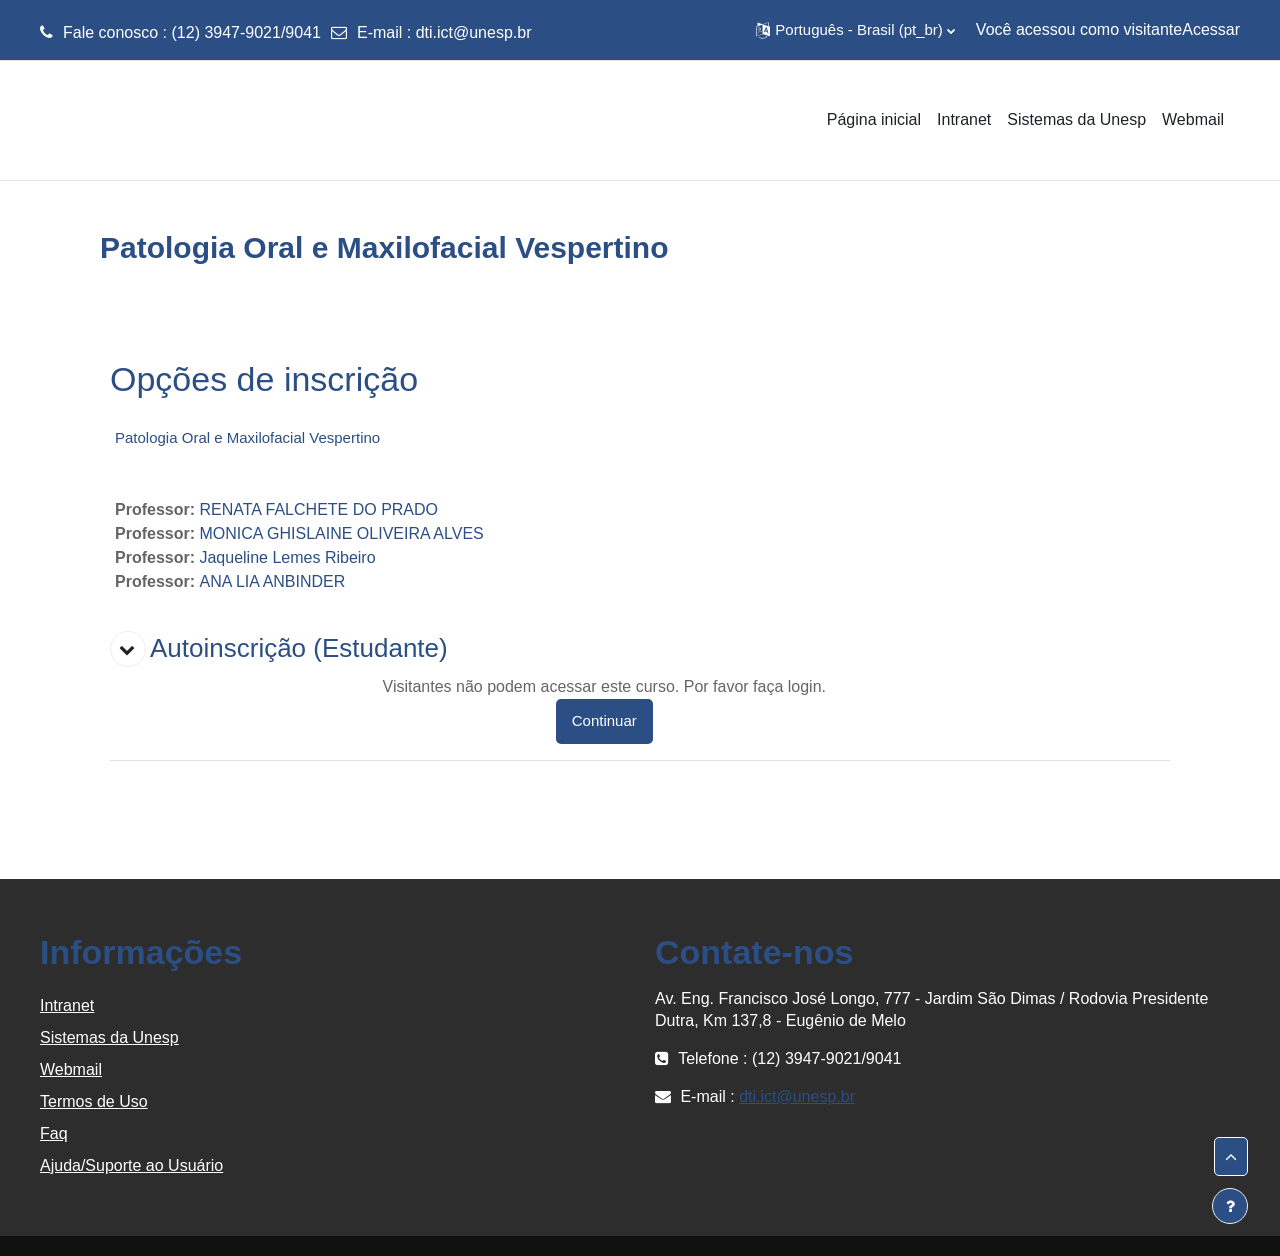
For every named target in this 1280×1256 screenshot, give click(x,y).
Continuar (604, 720)
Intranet (67, 1005)
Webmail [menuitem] (1193, 119)
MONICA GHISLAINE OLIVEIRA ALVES (341, 533)
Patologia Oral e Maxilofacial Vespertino (247, 437)
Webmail (71, 1069)
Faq (54, 1133)
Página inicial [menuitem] (874, 119)
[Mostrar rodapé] (1230, 1206)
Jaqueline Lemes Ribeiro (287, 557)
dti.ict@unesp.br (474, 32)
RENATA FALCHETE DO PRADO (318, 509)
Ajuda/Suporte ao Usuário (131, 1165)
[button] (855, 30)
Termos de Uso (94, 1101)
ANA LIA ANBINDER (272, 581)
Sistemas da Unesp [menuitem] (1076, 119)
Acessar (1211, 29)
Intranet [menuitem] (964, 119)
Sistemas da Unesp (109, 1037)
